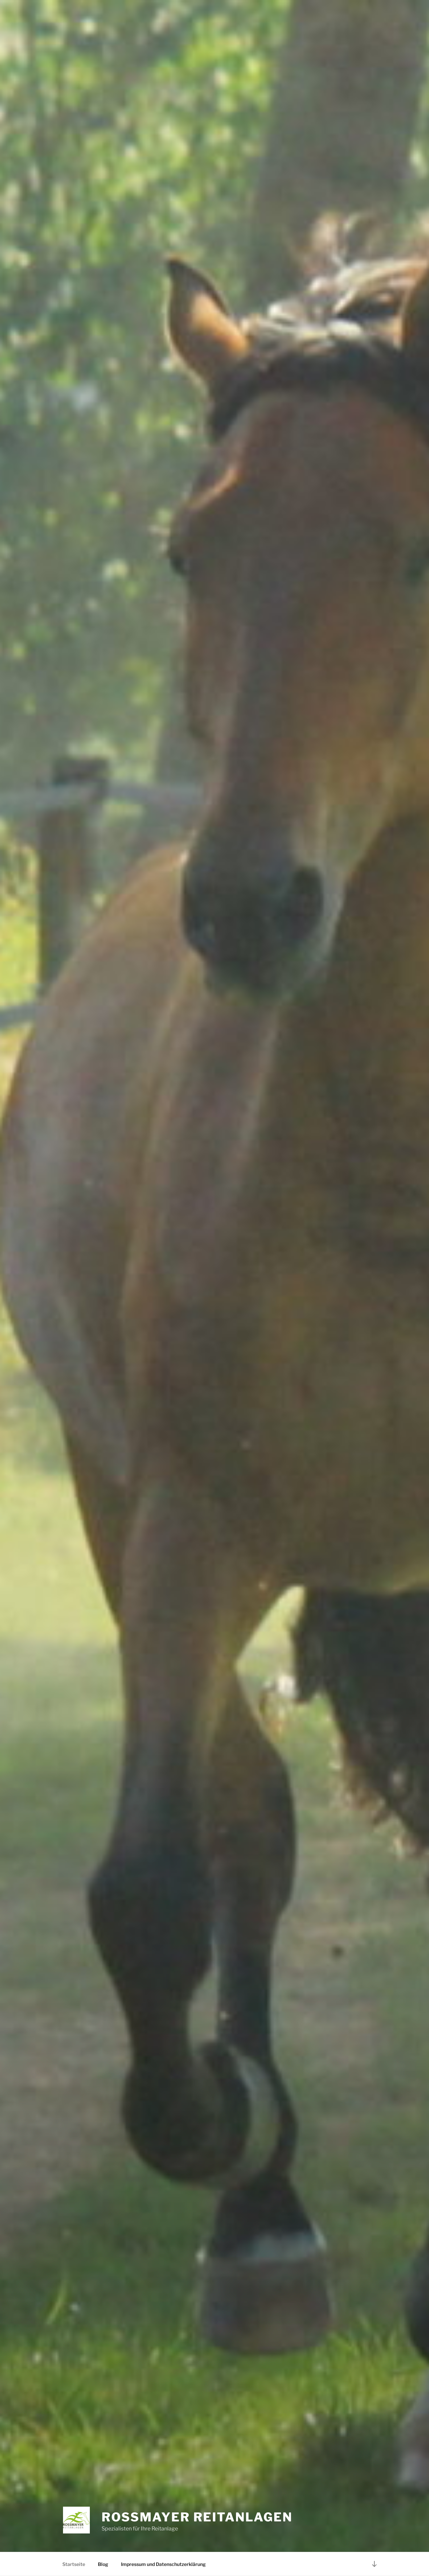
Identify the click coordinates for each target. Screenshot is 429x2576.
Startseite (73, 2564)
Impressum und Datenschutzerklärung (163, 2564)
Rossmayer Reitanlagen (197, 2517)
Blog (103, 2564)
